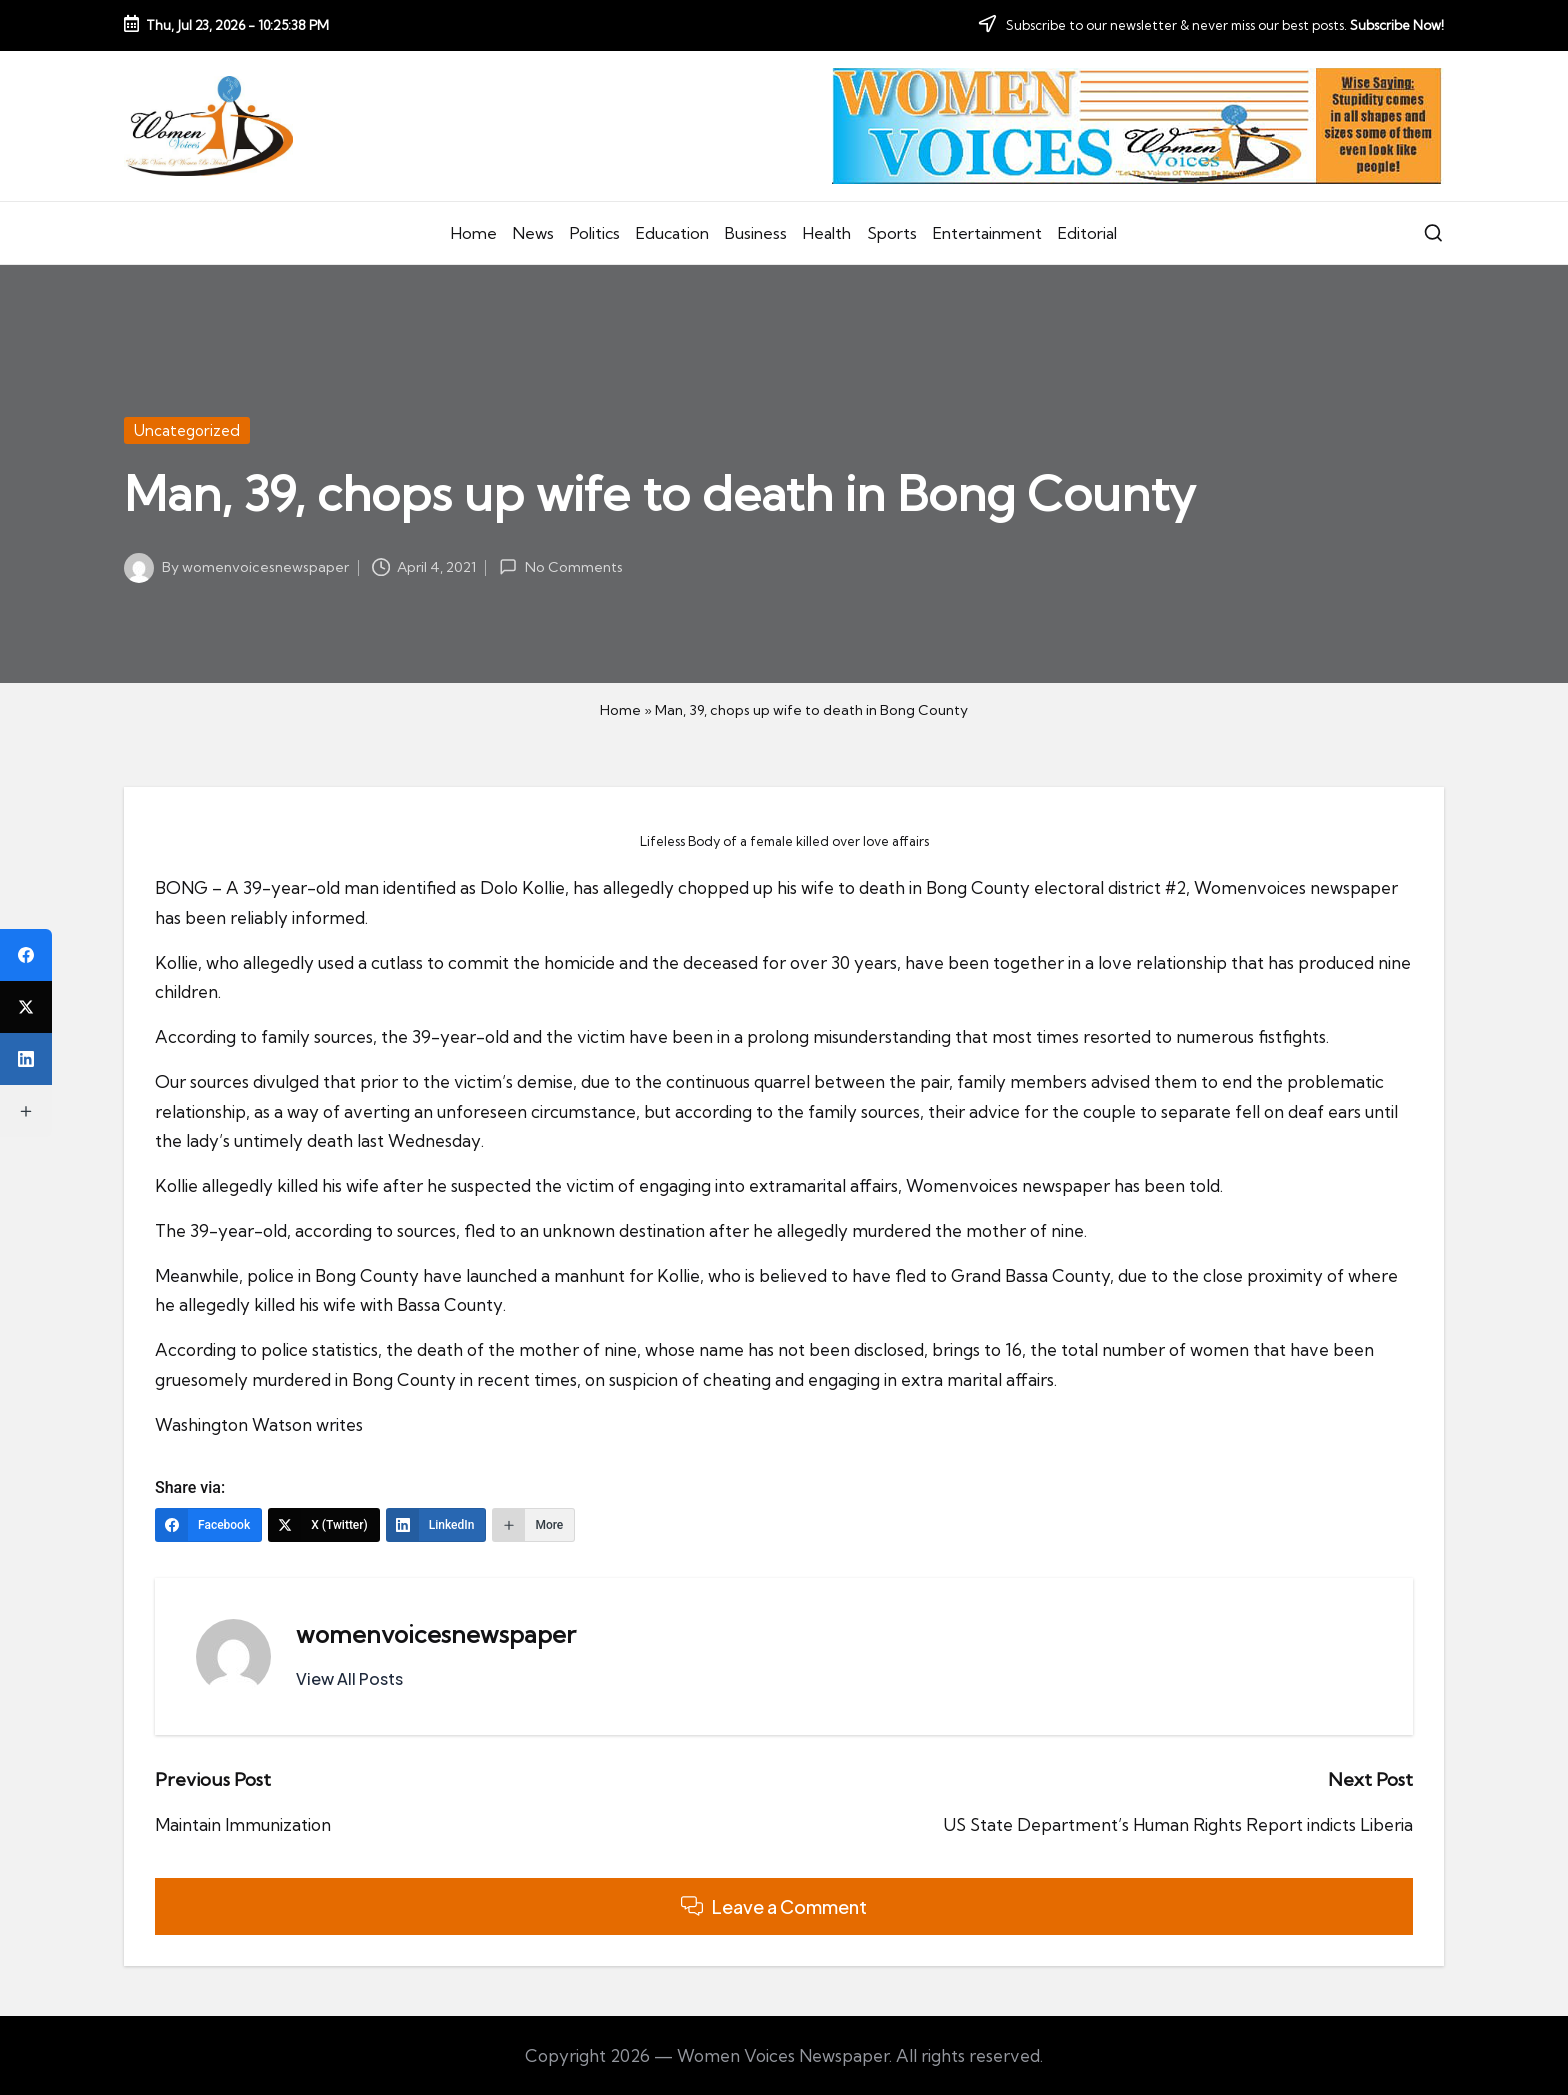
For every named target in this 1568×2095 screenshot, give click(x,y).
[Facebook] (208, 1525)
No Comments (560, 567)
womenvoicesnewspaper (436, 1634)
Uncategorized (187, 430)
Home (620, 710)
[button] (349, 1679)
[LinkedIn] (436, 1525)
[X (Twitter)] (324, 1525)
